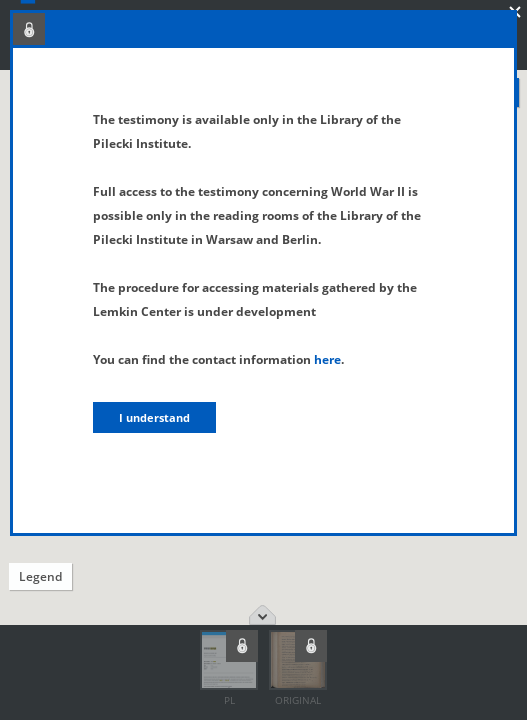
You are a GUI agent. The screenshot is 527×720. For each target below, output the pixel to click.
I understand (154, 417)
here (327, 359)
